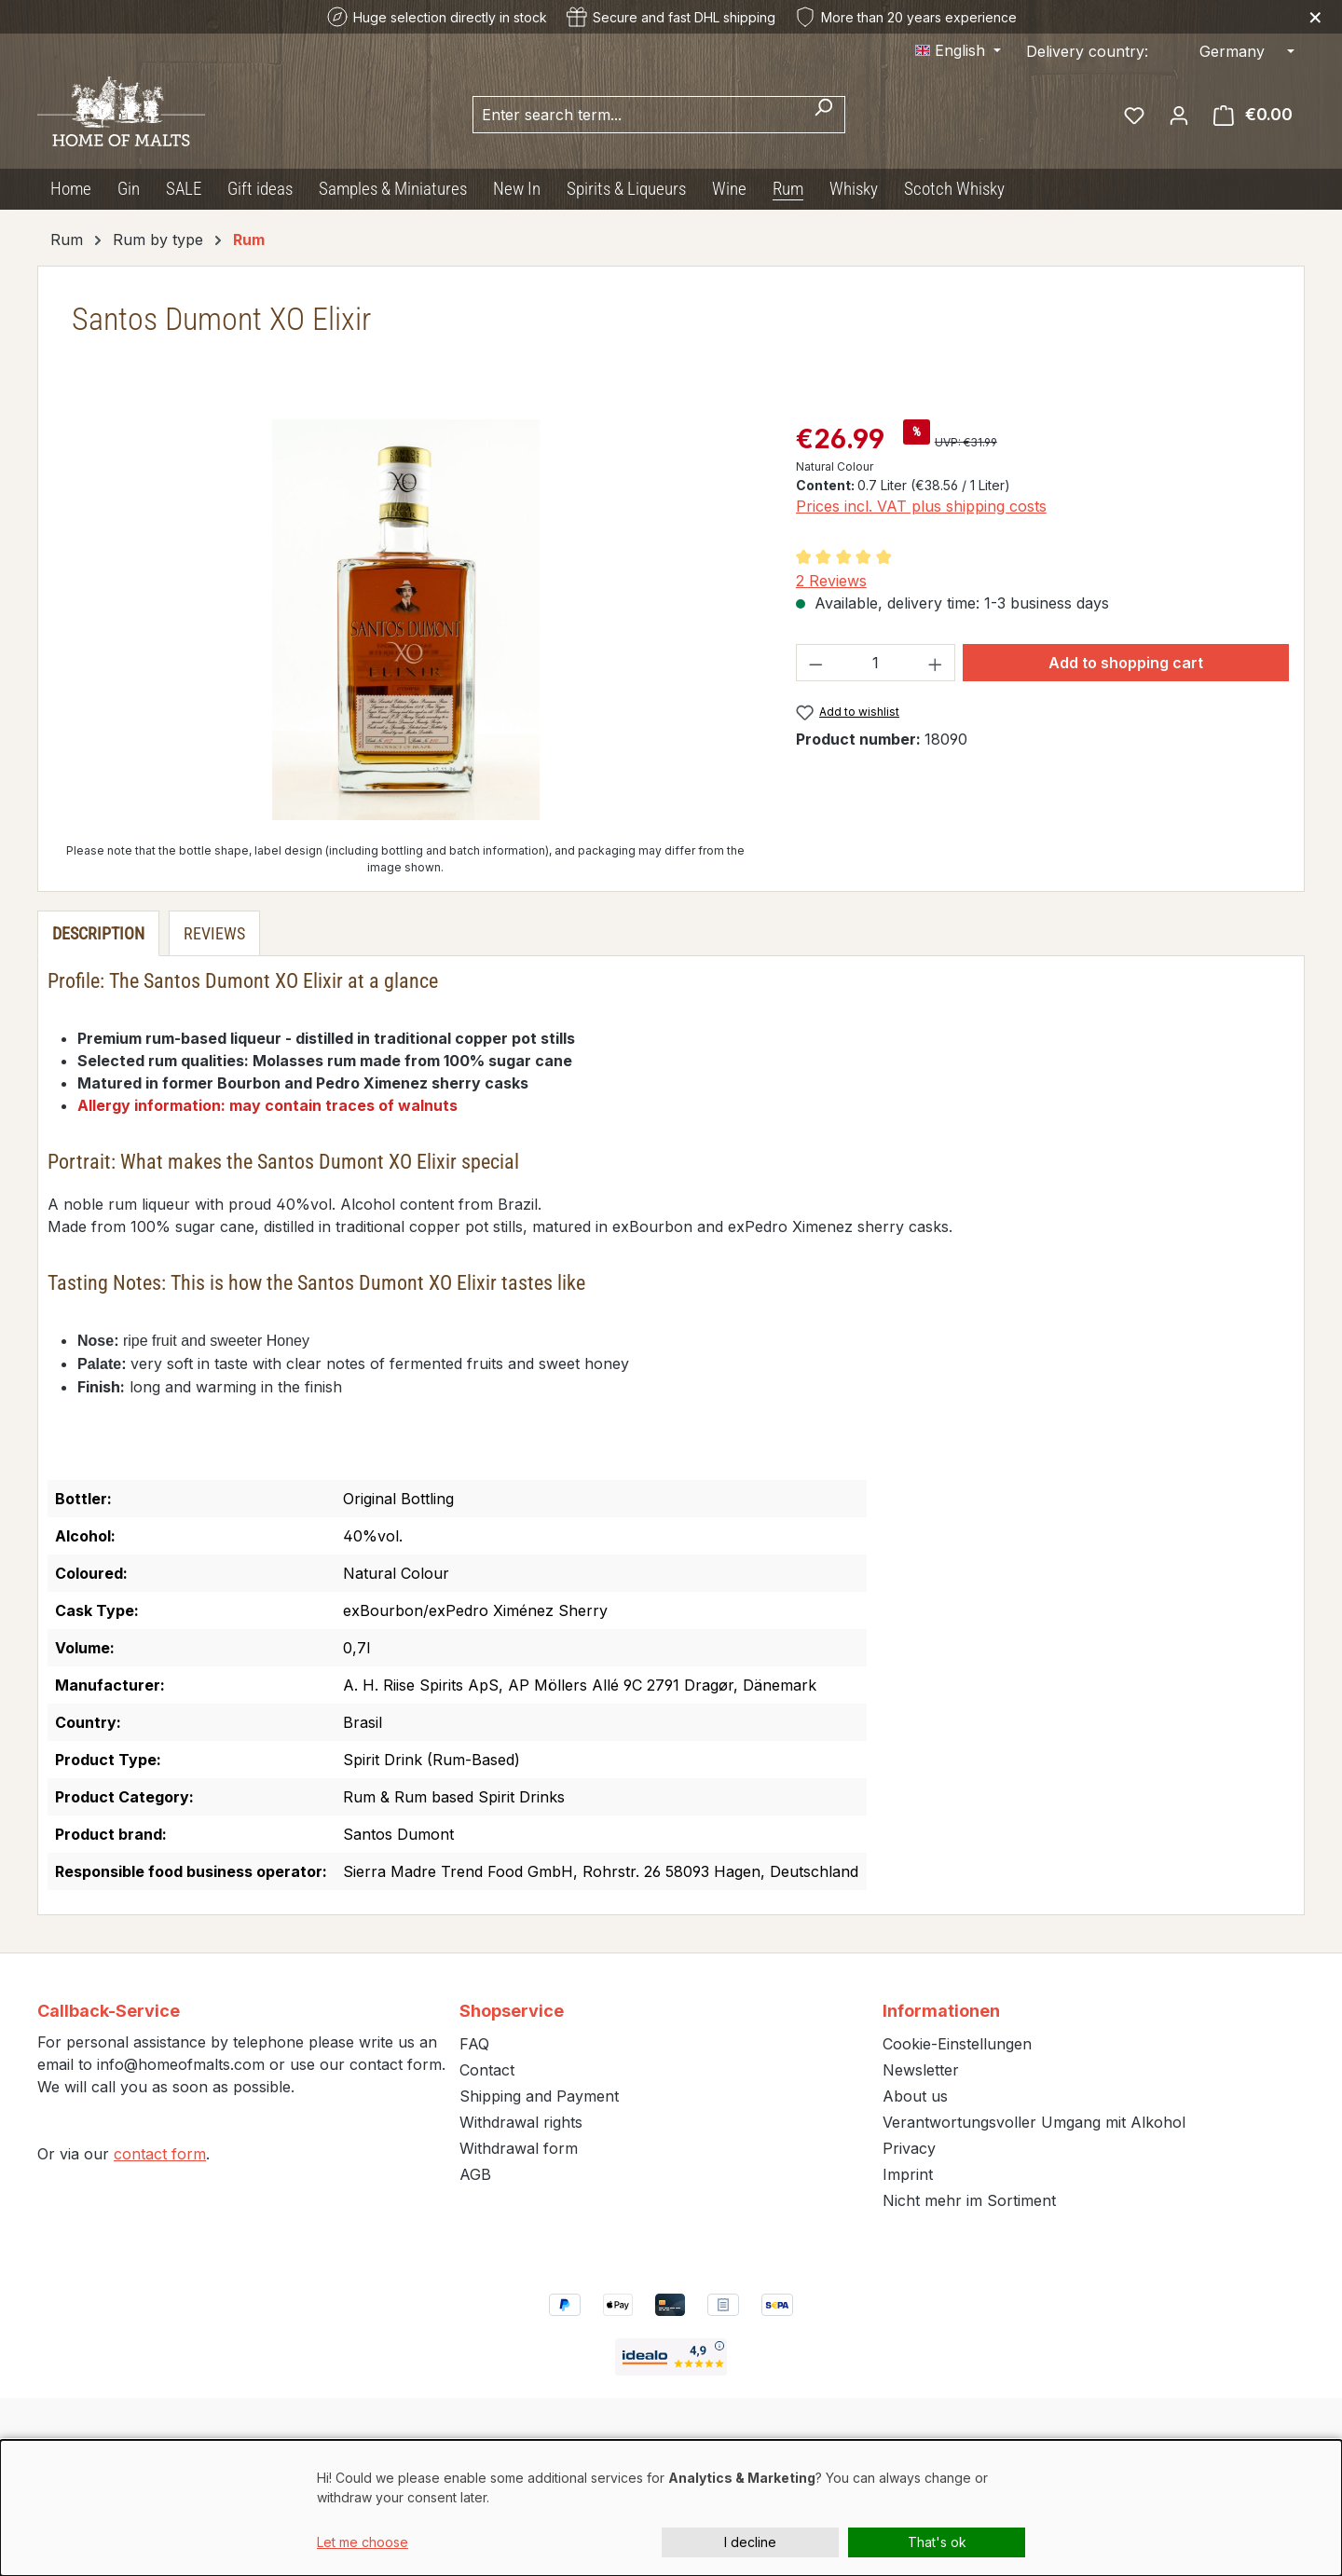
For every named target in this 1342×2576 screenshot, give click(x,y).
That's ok (937, 2542)
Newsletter (921, 2070)
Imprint (908, 2174)
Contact (486, 2070)
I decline (750, 2542)
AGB (475, 2174)
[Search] (823, 114)
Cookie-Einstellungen (957, 2044)
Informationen (941, 2011)
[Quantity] (875, 662)
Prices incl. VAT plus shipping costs (921, 506)
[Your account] (1179, 114)
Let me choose (362, 2542)
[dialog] (671, 2508)
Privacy (909, 2148)
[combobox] (637, 114)
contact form (160, 2153)
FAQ (474, 2044)
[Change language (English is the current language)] (958, 50)
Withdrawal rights (520, 2122)
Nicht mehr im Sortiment (969, 2200)
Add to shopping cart (1125, 662)
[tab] (98, 933)
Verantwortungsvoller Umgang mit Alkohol (1034, 2122)
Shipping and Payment (539, 2096)
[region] (405, 619)
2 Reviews (831, 580)
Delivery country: (1087, 51)
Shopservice (511, 2011)
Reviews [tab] (214, 933)
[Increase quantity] (935, 662)
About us (915, 2096)
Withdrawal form (518, 2148)
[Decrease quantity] (815, 662)
